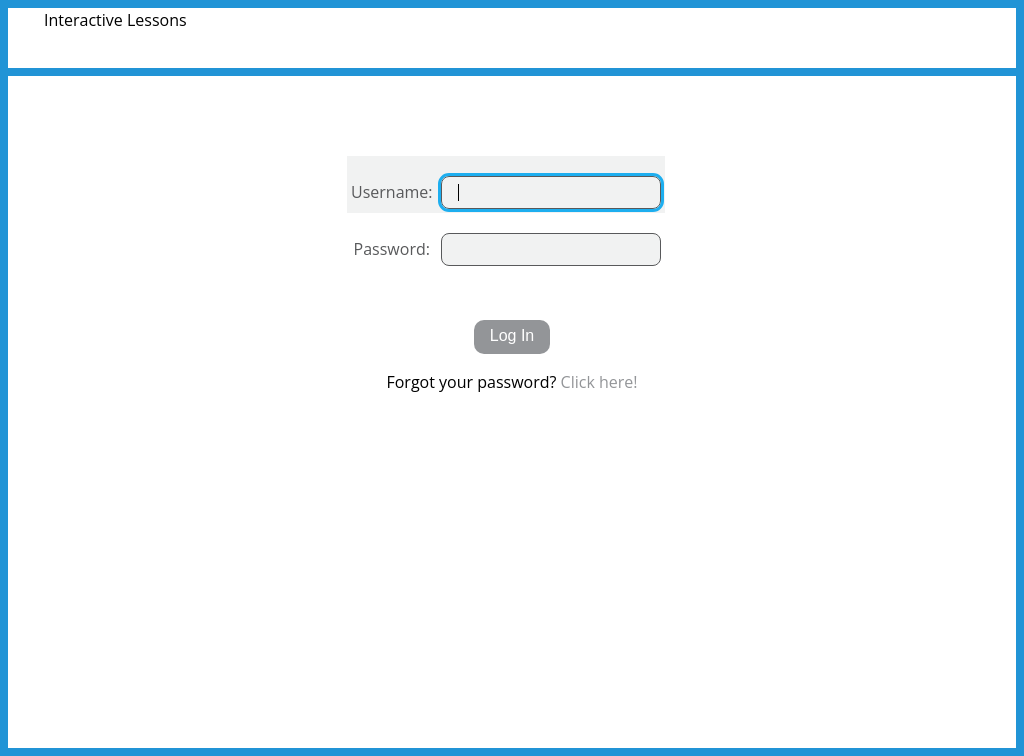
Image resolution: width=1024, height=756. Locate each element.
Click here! (599, 382)
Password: (392, 249)
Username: (392, 192)
